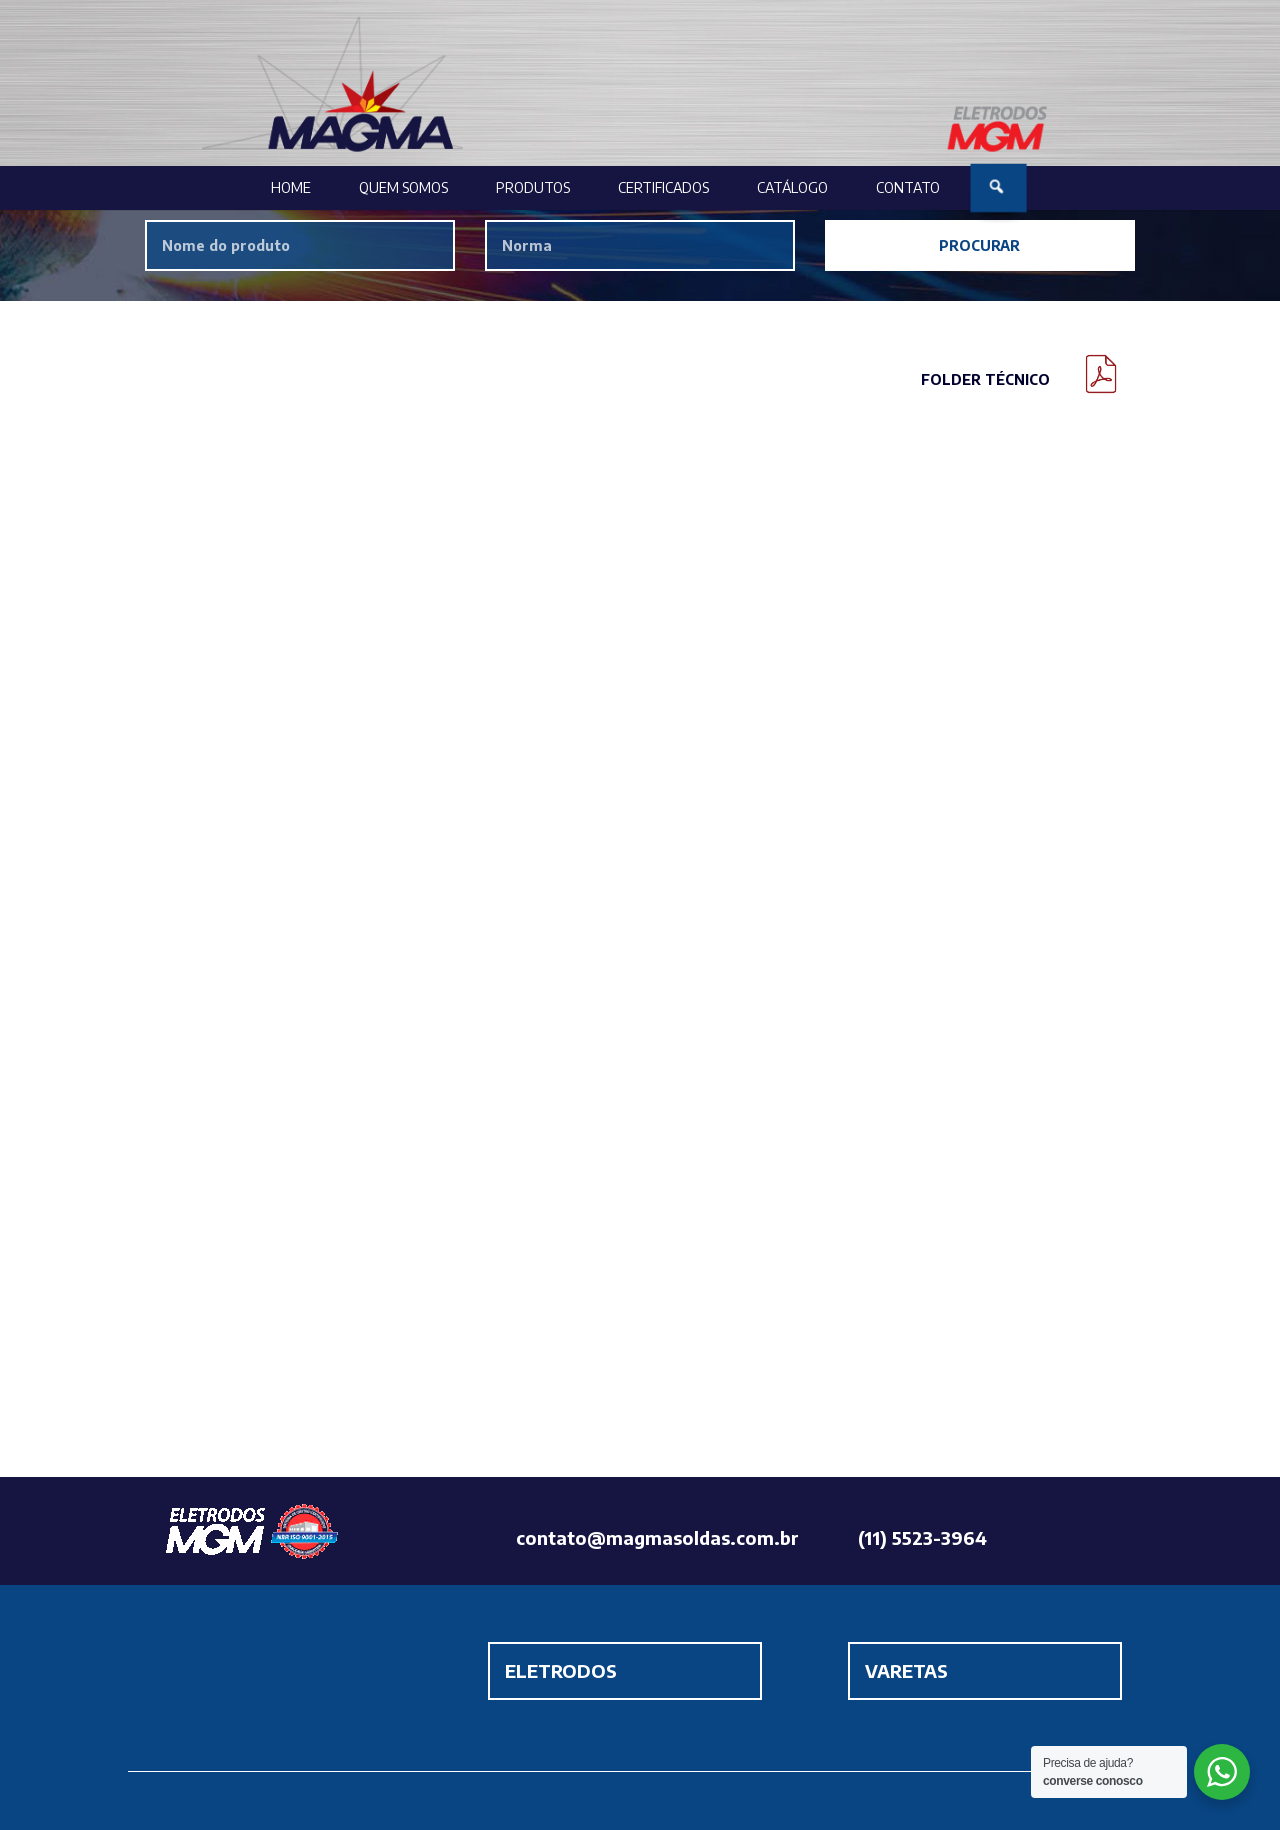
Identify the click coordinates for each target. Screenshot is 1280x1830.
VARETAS (906, 1670)
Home (291, 187)
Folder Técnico (985, 379)
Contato (908, 187)
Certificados (663, 187)
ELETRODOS (561, 1670)
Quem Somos (403, 187)
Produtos (533, 187)
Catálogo (792, 187)
